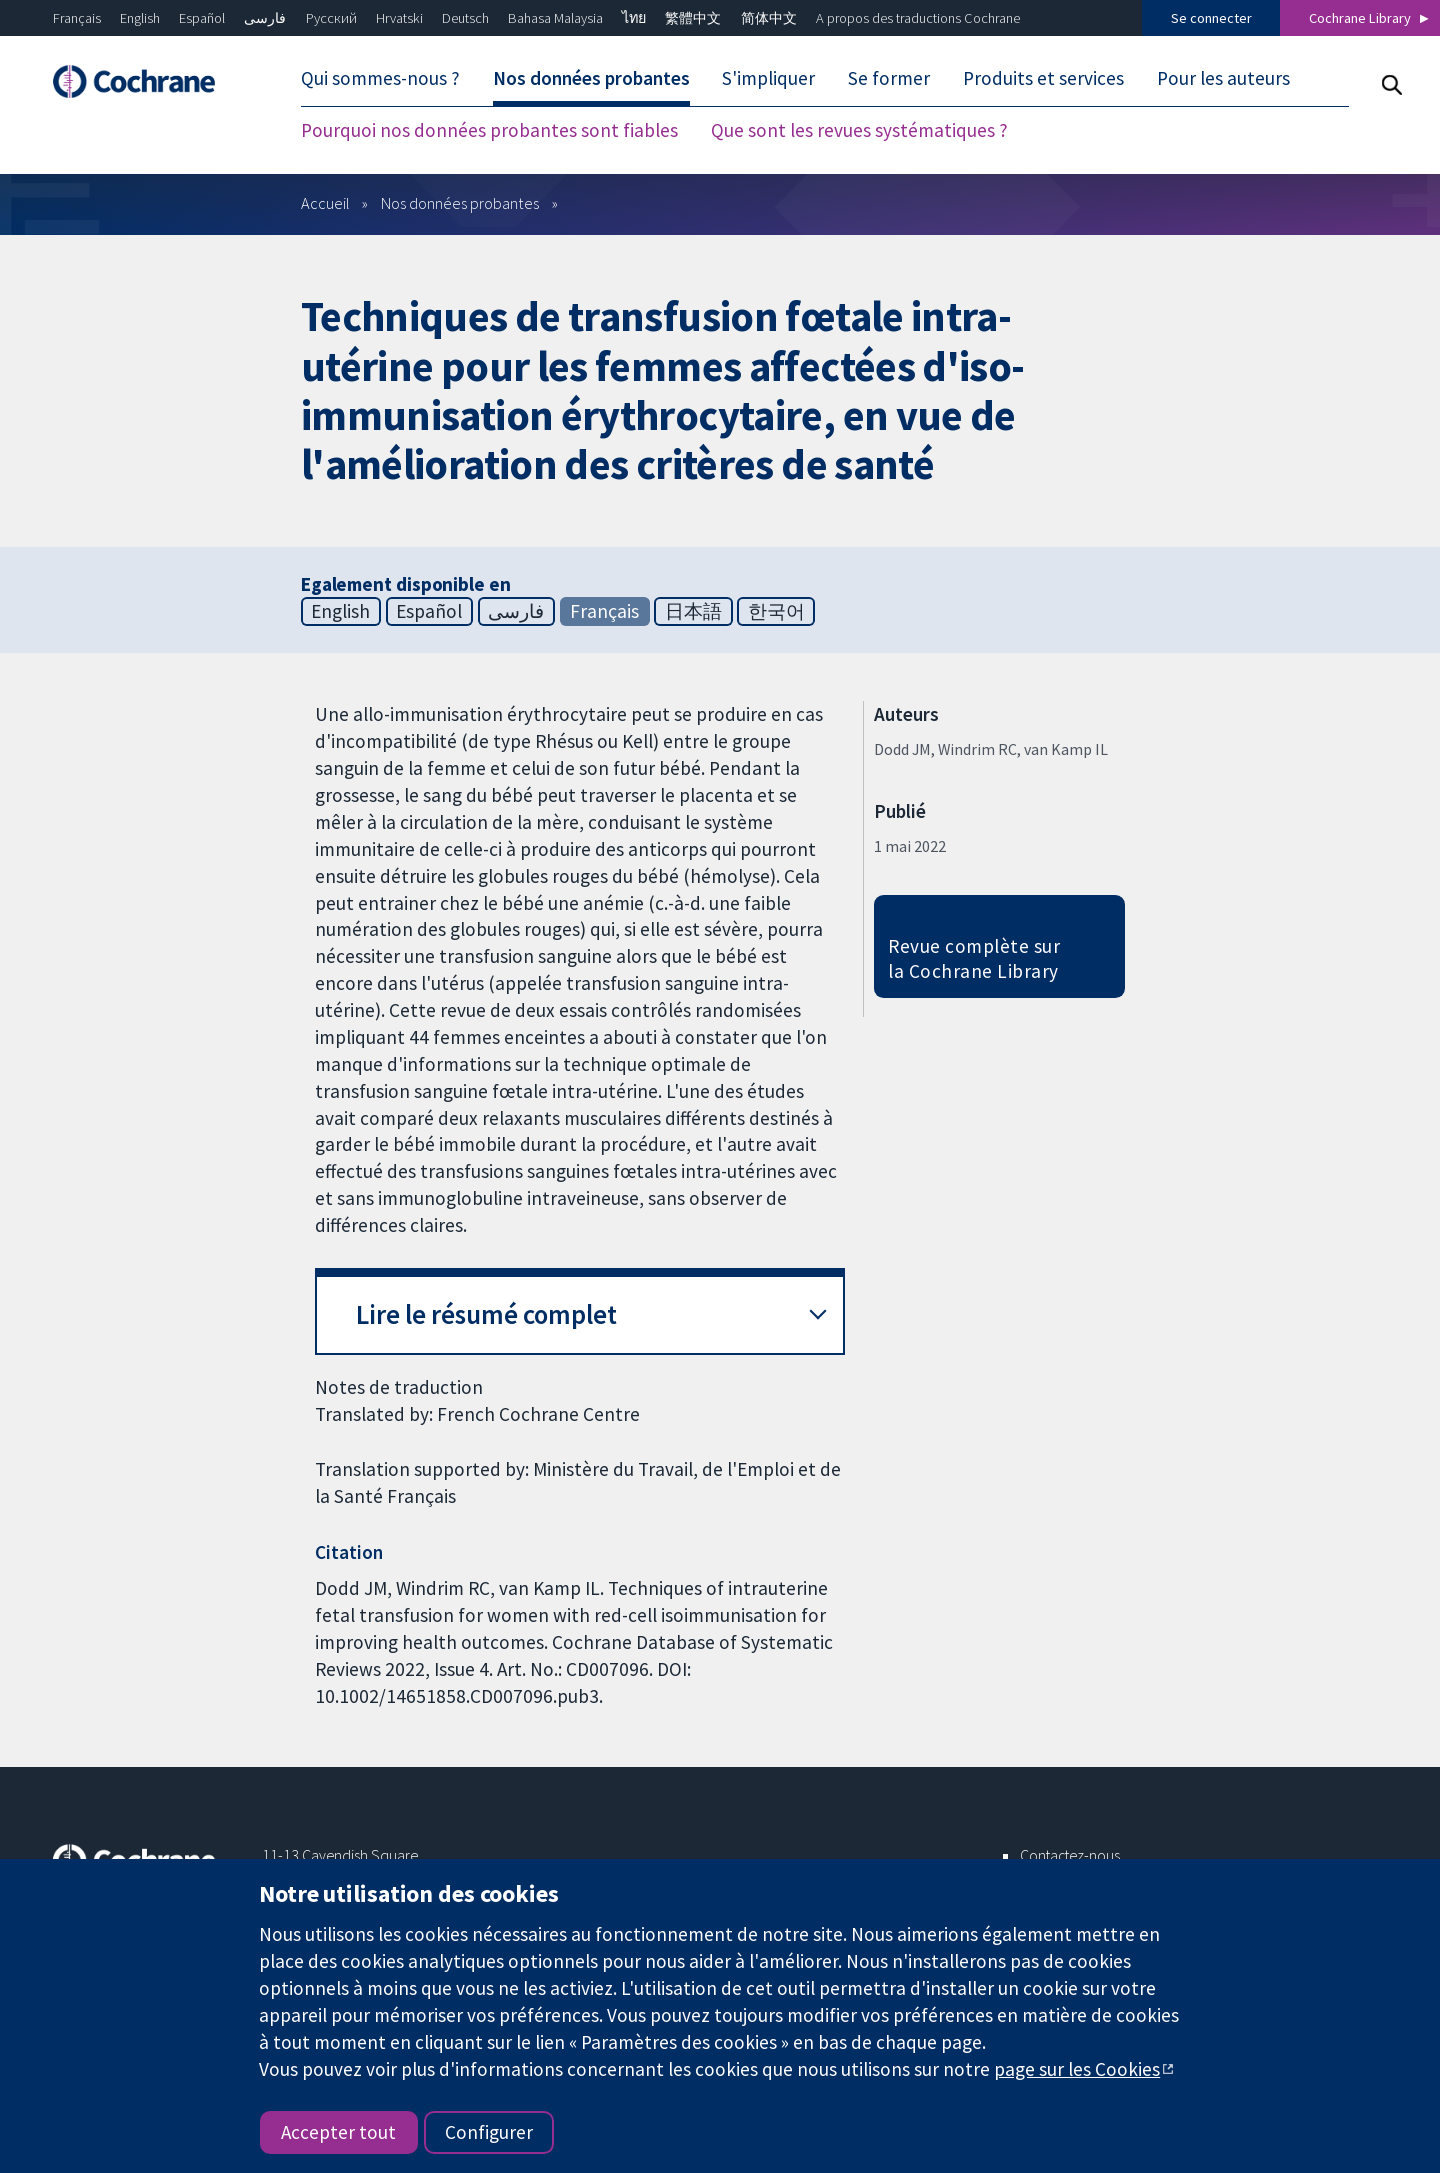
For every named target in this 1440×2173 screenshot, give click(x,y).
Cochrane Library (1360, 18)
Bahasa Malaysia (555, 18)
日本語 (693, 611)
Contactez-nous (1070, 1855)
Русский (331, 18)
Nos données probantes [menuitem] (591, 78)
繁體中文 (693, 18)
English (140, 18)
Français (77, 18)
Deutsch (465, 18)
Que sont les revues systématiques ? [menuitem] (859, 130)
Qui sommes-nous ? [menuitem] (380, 78)
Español (202, 18)
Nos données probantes (460, 203)
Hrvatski (399, 18)
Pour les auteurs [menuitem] (1223, 78)
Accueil (325, 203)
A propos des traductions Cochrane (918, 18)
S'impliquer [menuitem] (768, 78)
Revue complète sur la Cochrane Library (974, 958)
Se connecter (1211, 18)
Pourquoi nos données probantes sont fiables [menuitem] (489, 130)
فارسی (265, 18)
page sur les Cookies (1077, 2069)
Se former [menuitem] (889, 78)
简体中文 (769, 18)
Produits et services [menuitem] (1043, 78)
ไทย (634, 18)
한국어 (776, 611)
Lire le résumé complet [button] (486, 1314)
